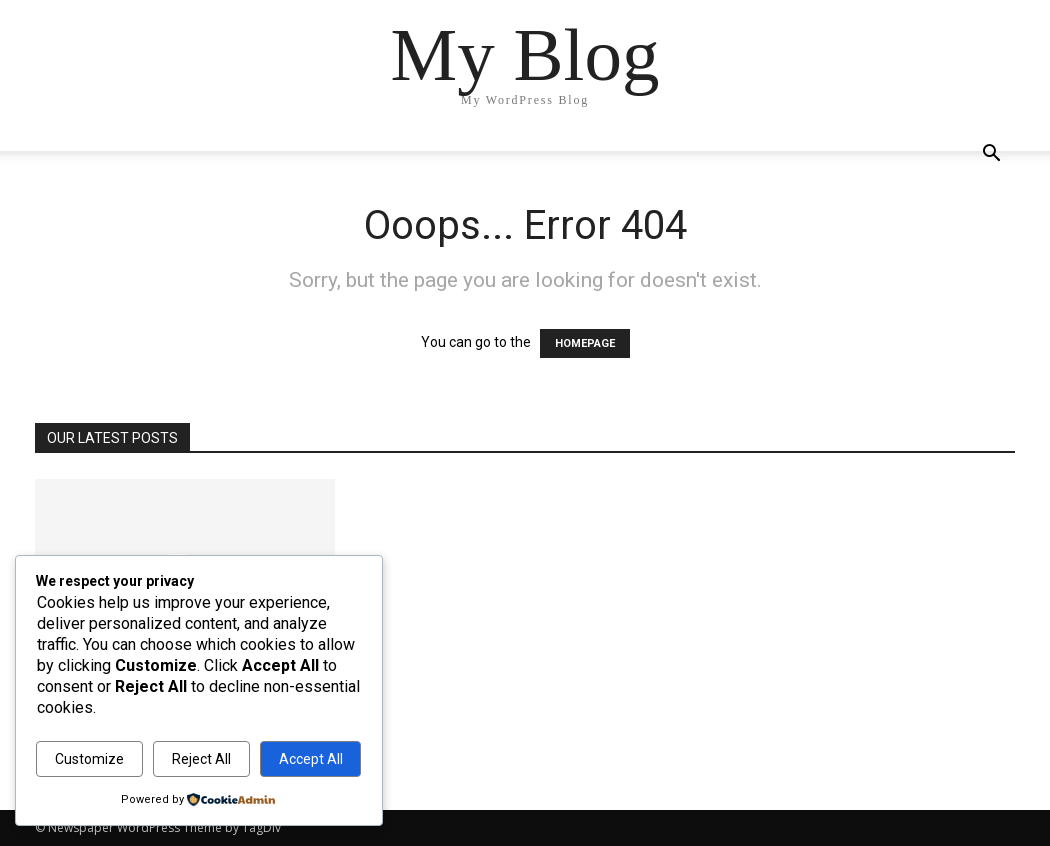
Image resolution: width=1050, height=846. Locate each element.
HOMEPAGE (585, 343)
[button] (991, 155)
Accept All (311, 759)
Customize (89, 759)
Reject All (201, 759)
